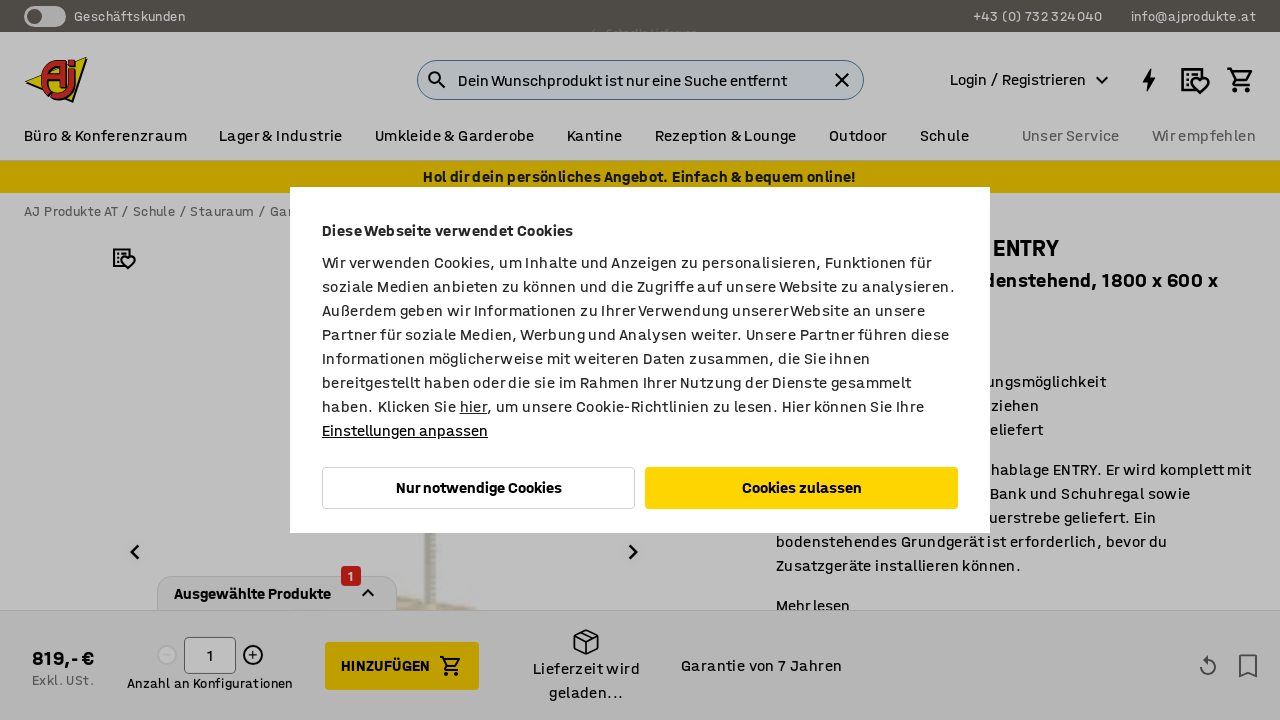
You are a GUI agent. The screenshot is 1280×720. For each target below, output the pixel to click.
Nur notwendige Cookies (479, 487)
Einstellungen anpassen (405, 430)
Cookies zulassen (802, 487)
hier (474, 406)
